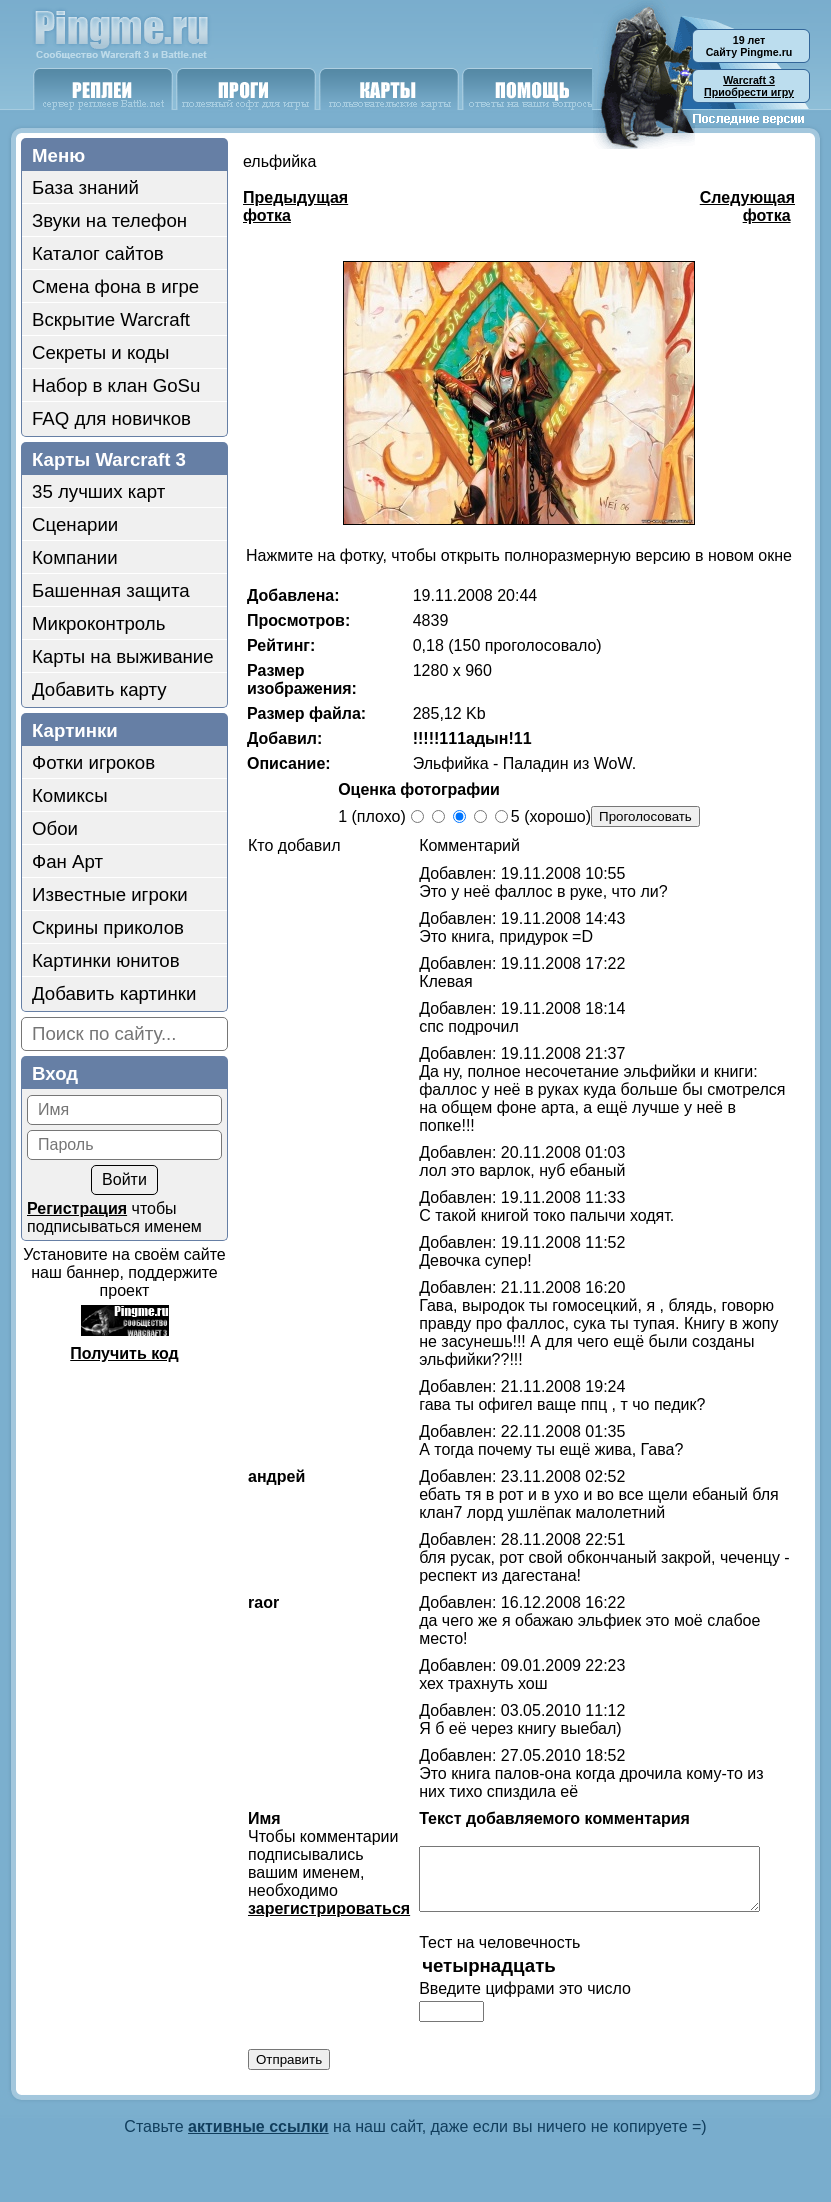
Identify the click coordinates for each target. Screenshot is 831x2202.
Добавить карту (99, 689)
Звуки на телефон (109, 220)
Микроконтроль (98, 623)
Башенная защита (111, 590)
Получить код (124, 1353)
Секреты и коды (101, 352)
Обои (55, 828)
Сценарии (75, 524)
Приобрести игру (749, 86)
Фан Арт (67, 861)
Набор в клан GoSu (116, 385)
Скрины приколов (108, 927)
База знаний (85, 187)
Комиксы (70, 795)
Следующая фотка (747, 206)
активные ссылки (258, 2120)
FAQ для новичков (111, 418)
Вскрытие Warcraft (111, 319)
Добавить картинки (114, 993)
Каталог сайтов (98, 253)
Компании (75, 557)
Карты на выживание (123, 656)
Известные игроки (110, 894)
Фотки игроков (93, 762)
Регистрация (77, 1208)
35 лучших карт (98, 491)
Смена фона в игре (115, 286)
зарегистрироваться (319, 1890)
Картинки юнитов (106, 960)
